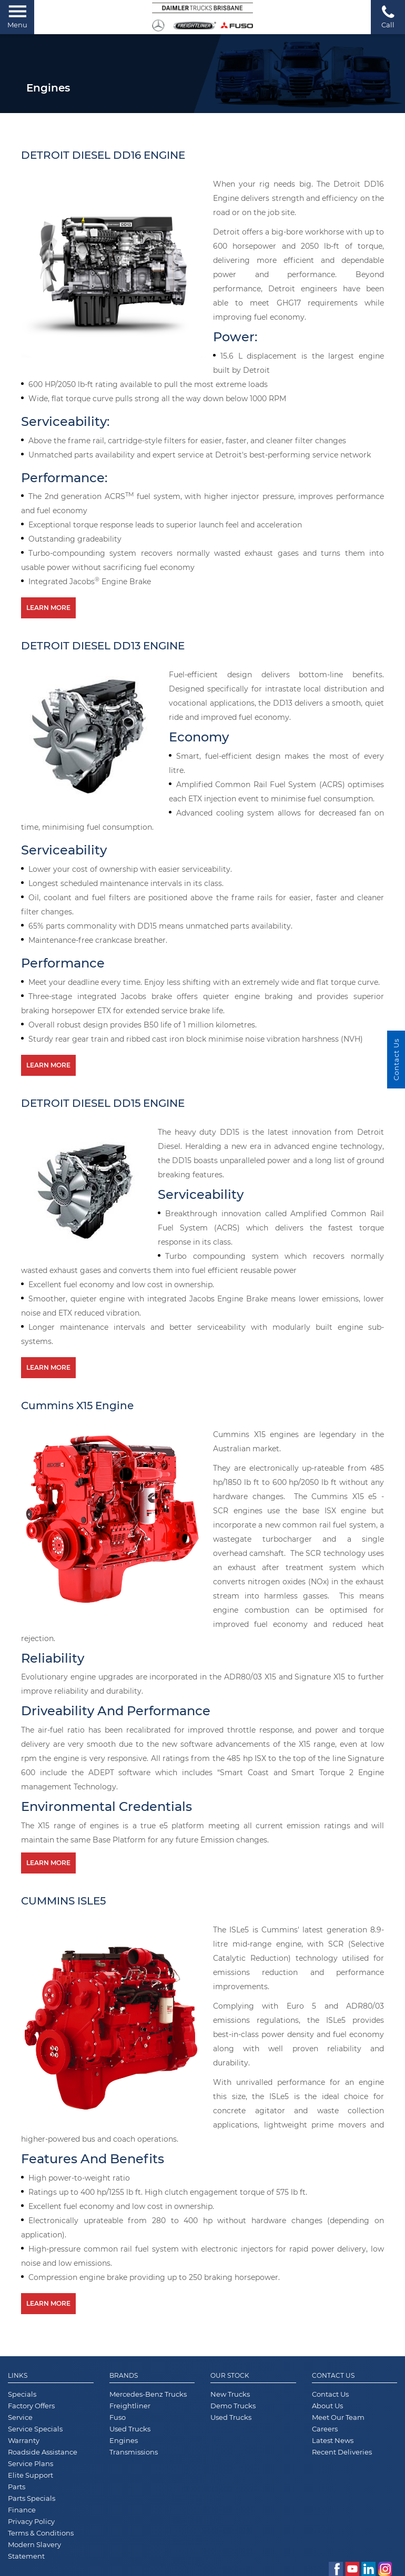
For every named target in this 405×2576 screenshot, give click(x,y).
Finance (22, 2510)
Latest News (332, 2440)
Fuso (117, 2417)
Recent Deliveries (342, 2452)
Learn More (48, 608)
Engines (123, 2440)
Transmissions (133, 2452)
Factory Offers (31, 2405)
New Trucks (230, 2394)
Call (388, 16)
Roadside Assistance (42, 2452)
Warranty (23, 2440)
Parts (16, 2486)
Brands (123, 2375)
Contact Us (333, 2375)
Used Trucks (129, 2429)
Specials (22, 2394)
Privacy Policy (31, 2521)
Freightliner (129, 2405)
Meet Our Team (338, 2417)
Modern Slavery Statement (34, 2550)
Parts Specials (31, 2498)
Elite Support (30, 2475)
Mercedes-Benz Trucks (148, 2394)
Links (17, 2375)
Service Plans (30, 2463)
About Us (327, 2405)
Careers (325, 2429)
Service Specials (35, 2429)
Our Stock (229, 2375)
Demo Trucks (233, 2405)
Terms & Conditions (41, 2533)
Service (20, 2417)
